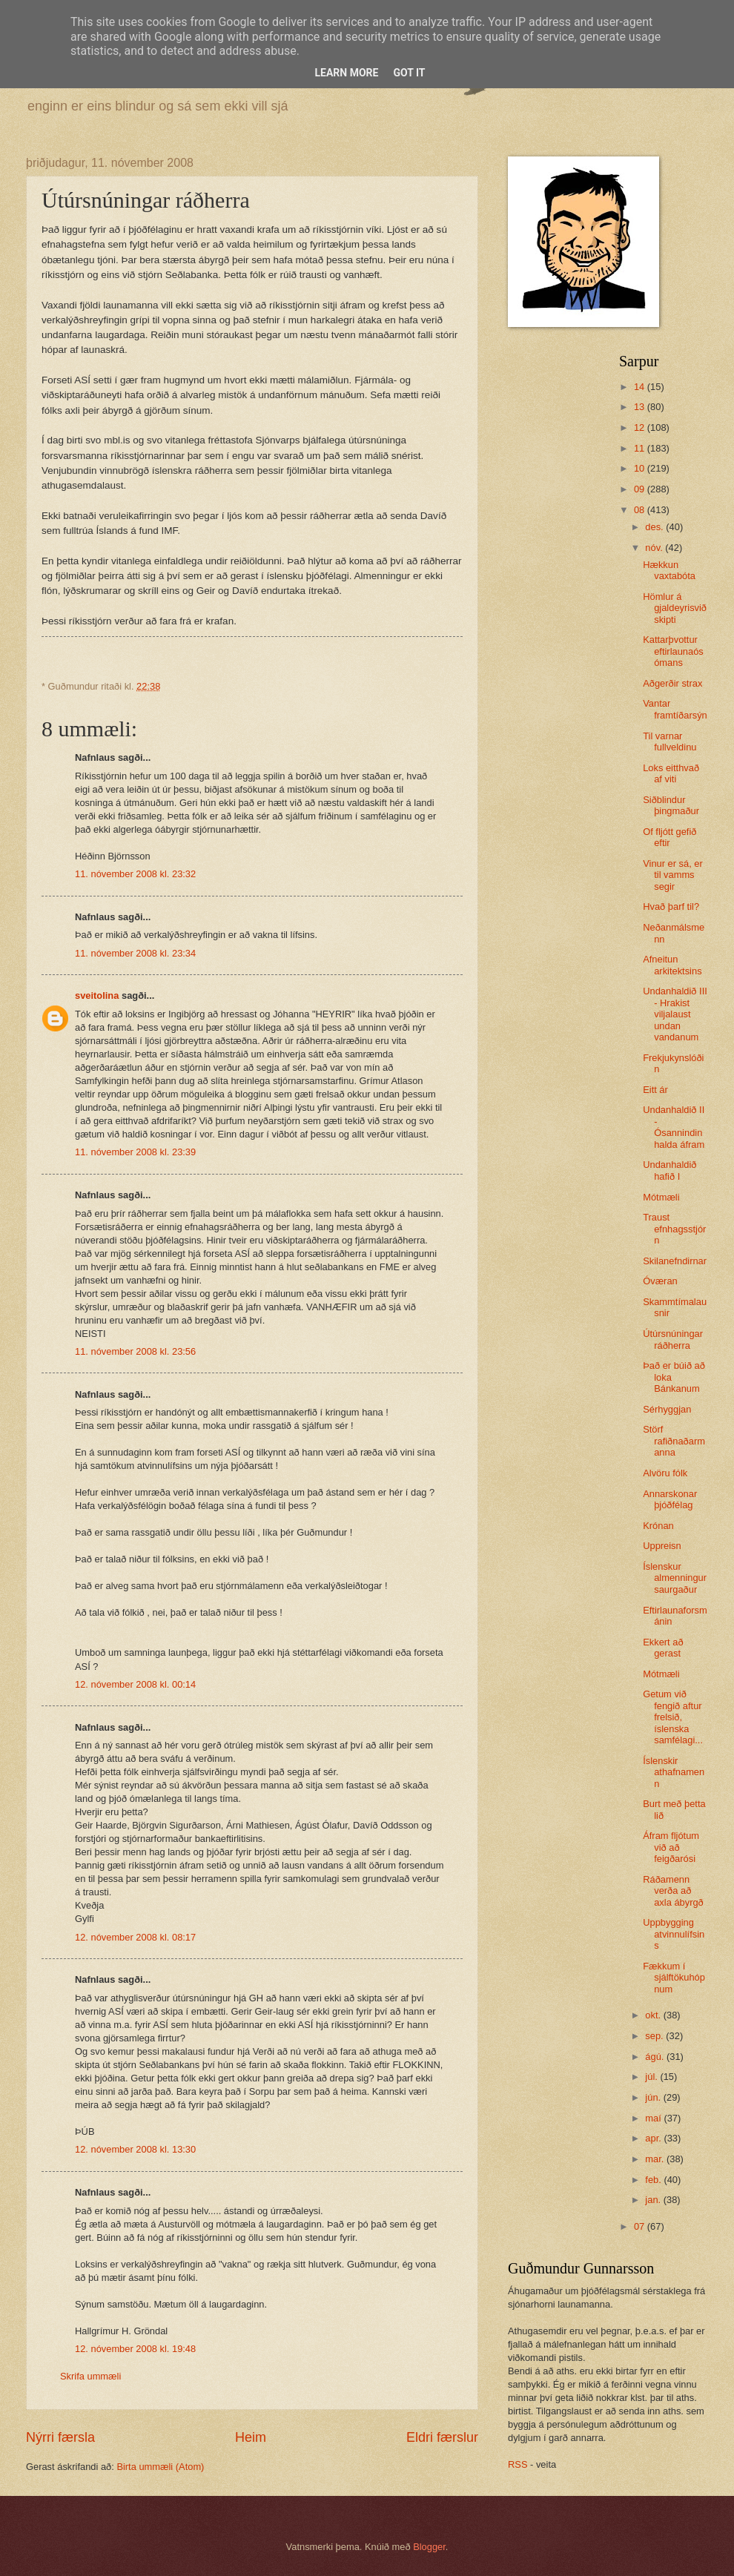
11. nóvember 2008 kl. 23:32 (135, 873)
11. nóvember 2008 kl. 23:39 (135, 1151)
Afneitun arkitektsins (672, 965)
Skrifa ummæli (90, 2376)
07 (640, 2226)
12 (640, 427)
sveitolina (97, 995)
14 (640, 386)
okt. (654, 2015)
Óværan (660, 1281)
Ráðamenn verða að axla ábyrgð (673, 1891)
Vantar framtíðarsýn (675, 709)
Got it (409, 73)
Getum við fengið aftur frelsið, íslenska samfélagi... (673, 1717)
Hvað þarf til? (671, 906)
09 (640, 489)
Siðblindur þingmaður (671, 805)
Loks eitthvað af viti (671, 773)
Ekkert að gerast (663, 1648)
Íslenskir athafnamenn (673, 1772)
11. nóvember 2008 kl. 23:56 (135, 1351)
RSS (517, 2464)
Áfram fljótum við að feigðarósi (671, 1847)
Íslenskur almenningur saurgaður (675, 1578)
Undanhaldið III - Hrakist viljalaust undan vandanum (675, 1014)
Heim (250, 2437)
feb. (654, 2179)
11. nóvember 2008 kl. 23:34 (135, 953)
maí (654, 2118)
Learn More (346, 73)
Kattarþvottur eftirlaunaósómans (673, 651)
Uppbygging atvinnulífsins (673, 1934)
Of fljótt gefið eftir (669, 837)
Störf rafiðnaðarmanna (674, 1441)
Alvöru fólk (665, 1473)
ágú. (656, 2056)
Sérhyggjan (667, 1409)
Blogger (429, 2546)
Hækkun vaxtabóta (669, 570)
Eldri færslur (442, 2437)
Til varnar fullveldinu (669, 741)
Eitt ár (655, 1089)
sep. (655, 2035)
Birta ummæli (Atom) (160, 2466)
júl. (652, 2076)
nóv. (655, 547)
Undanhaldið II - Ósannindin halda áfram (673, 1126)
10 (640, 468)
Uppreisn (662, 1545)
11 (640, 448)
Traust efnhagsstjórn (674, 1229)
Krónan (658, 1525)
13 (640, 406)
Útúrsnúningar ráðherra (673, 1339)
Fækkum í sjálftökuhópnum (674, 1978)
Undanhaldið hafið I (669, 1170)
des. (655, 526)
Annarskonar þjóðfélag (670, 1499)
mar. (656, 2158)
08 (640, 509)
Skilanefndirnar (675, 1260)
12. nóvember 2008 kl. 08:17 (135, 1937)
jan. (654, 2199)
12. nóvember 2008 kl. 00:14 (135, 1684)
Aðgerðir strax (672, 683)
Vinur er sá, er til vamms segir (673, 875)
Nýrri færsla (60, 2437)
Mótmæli (661, 1197)
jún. (654, 2097)
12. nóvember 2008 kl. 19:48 (135, 2348)
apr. (654, 2138)
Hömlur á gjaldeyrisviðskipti (675, 608)
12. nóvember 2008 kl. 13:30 (135, 2149)
